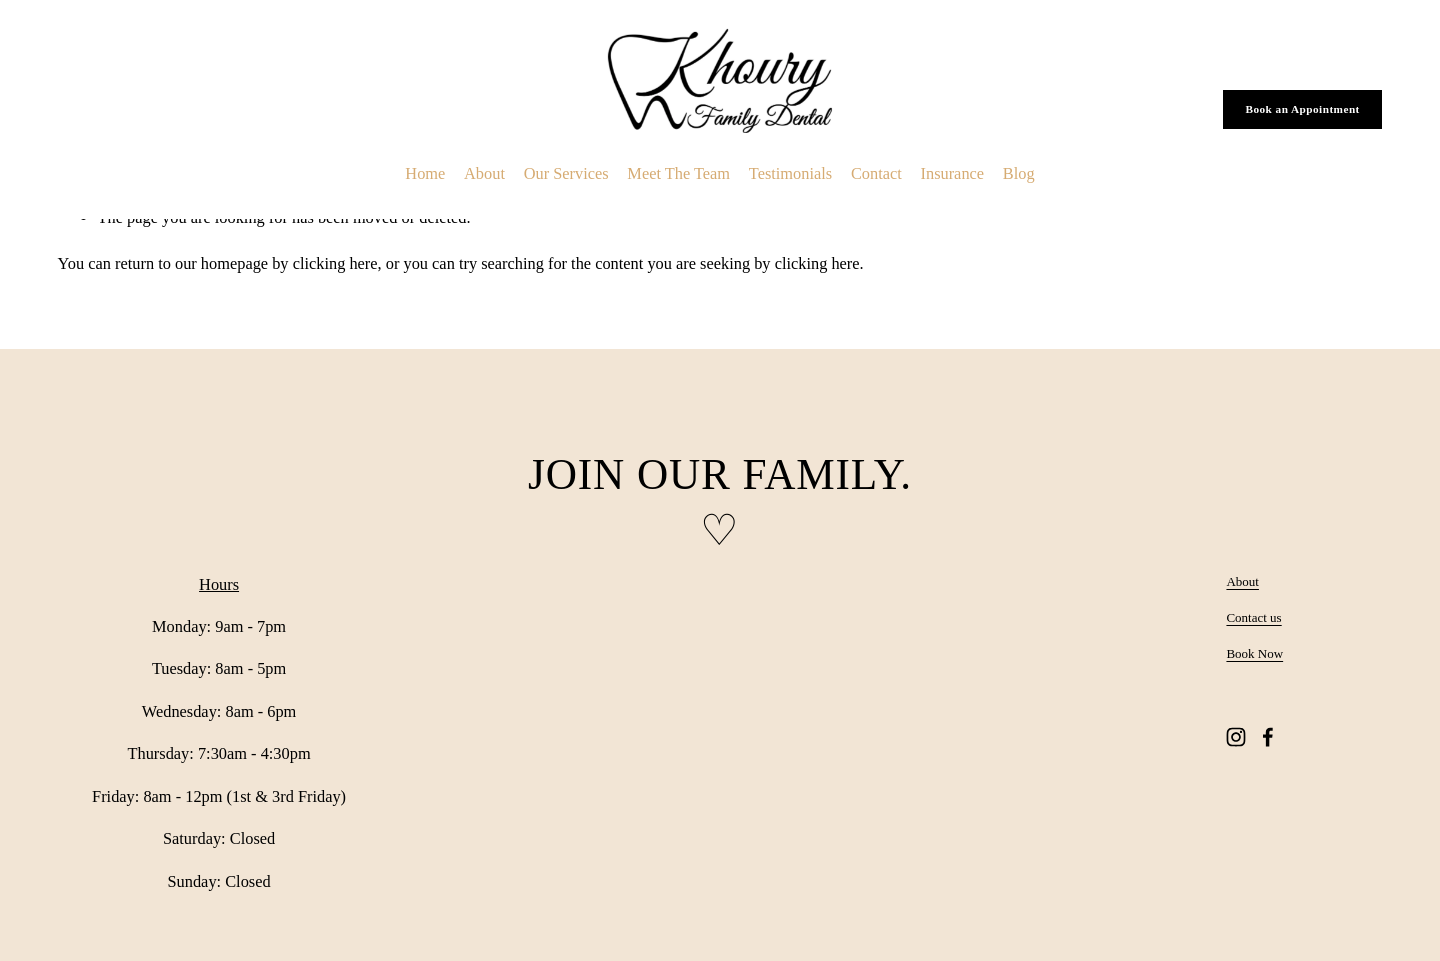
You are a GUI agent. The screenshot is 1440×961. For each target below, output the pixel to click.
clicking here (335, 263)
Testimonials (790, 173)
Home (425, 173)
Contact (876, 173)
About (484, 173)
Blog (1019, 173)
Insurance (953, 173)
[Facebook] (1268, 737)
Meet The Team (678, 173)
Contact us (1253, 617)
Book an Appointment (1302, 109)
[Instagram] (1236, 737)
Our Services (566, 173)
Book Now (1254, 653)
